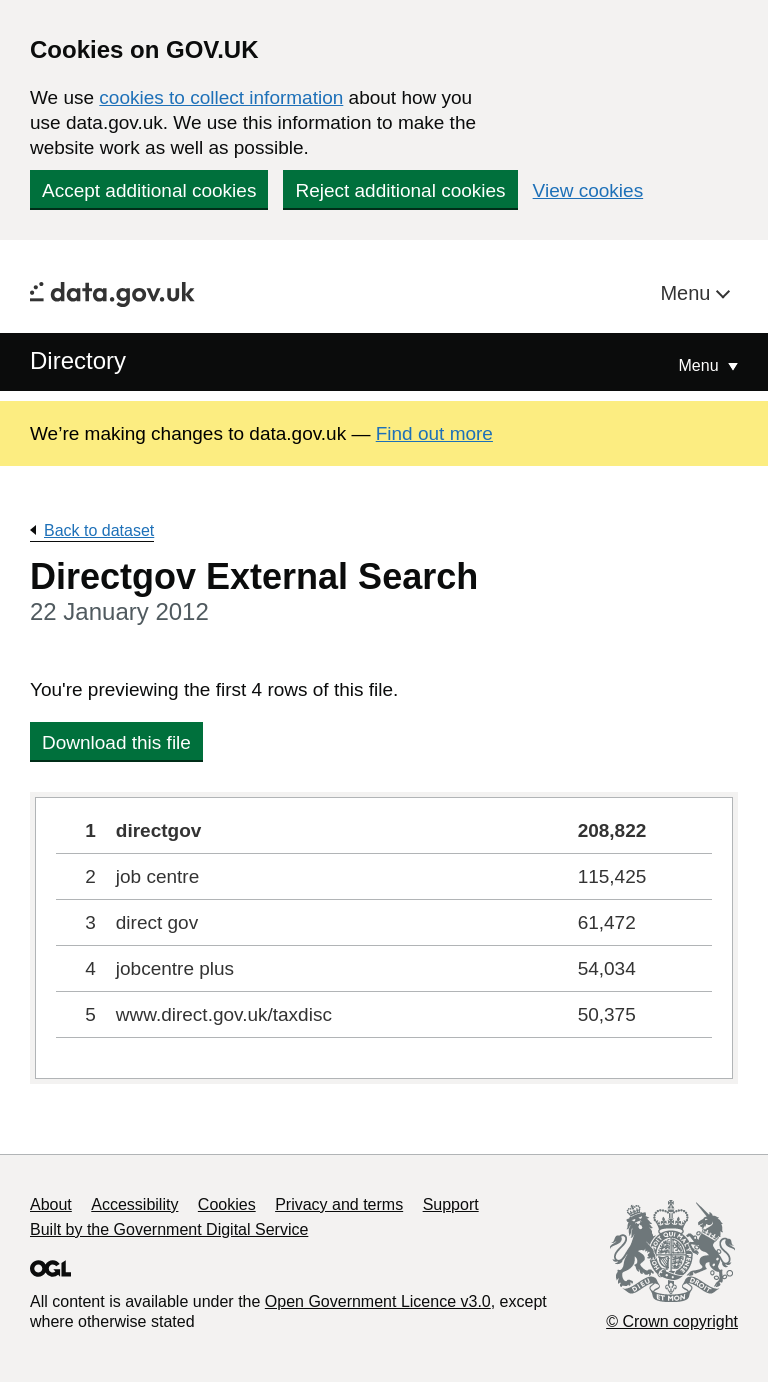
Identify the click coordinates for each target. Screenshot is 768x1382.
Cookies (227, 1204)
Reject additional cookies (400, 190)
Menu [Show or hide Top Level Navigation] (701, 365)
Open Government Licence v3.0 (378, 1301)
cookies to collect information (221, 97)
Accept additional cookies (149, 190)
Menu (688, 293)
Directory (78, 360)
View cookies (588, 190)
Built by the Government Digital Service (169, 1229)
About (51, 1204)
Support (451, 1204)
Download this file (116, 742)
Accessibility (134, 1204)
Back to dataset (99, 530)
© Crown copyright (672, 1321)
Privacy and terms (339, 1204)
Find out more (434, 433)
